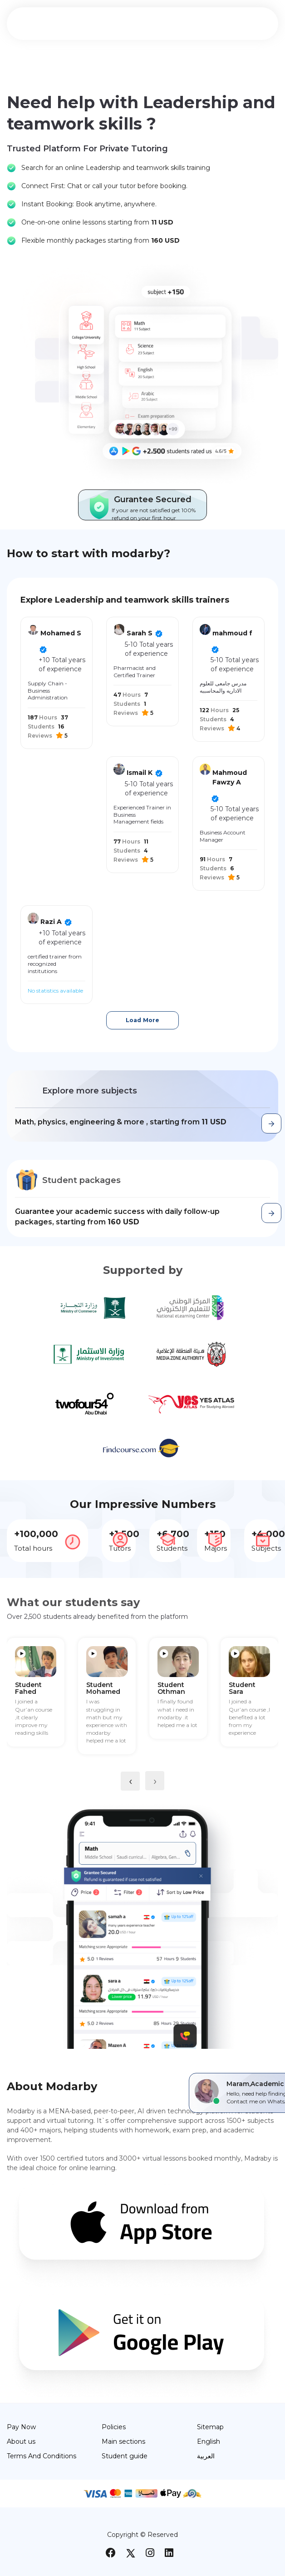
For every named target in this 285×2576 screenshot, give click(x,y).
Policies (114, 2427)
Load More (142, 1020)
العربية (206, 2456)
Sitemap (210, 2427)
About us (21, 2441)
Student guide (124, 2456)
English (208, 2441)
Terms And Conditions (41, 2456)
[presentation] (130, 1781)
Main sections (123, 2441)
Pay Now (21, 2427)
